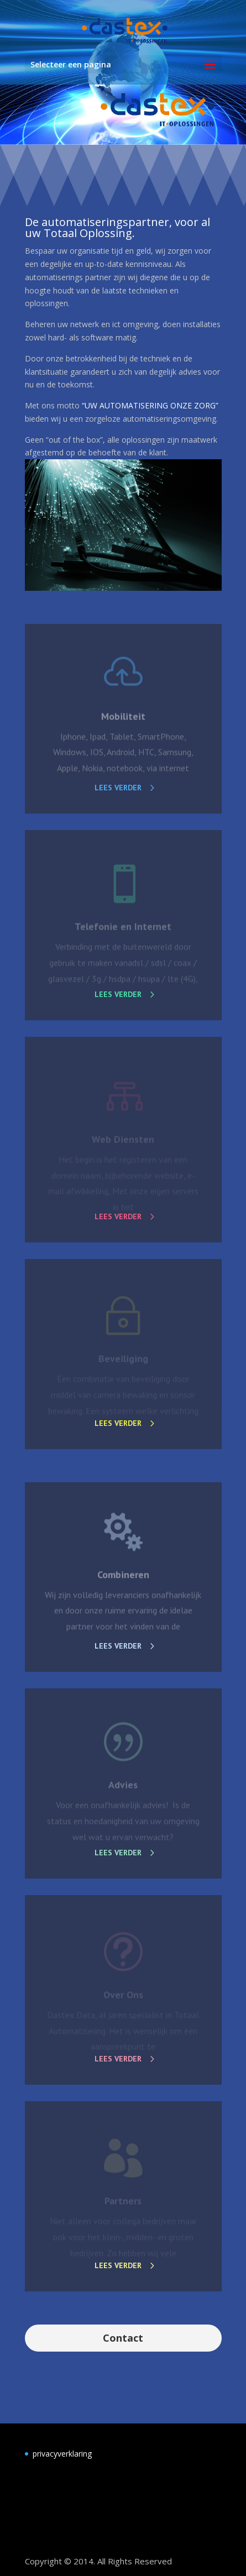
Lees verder (118, 788)
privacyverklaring (62, 2453)
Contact (123, 2337)
